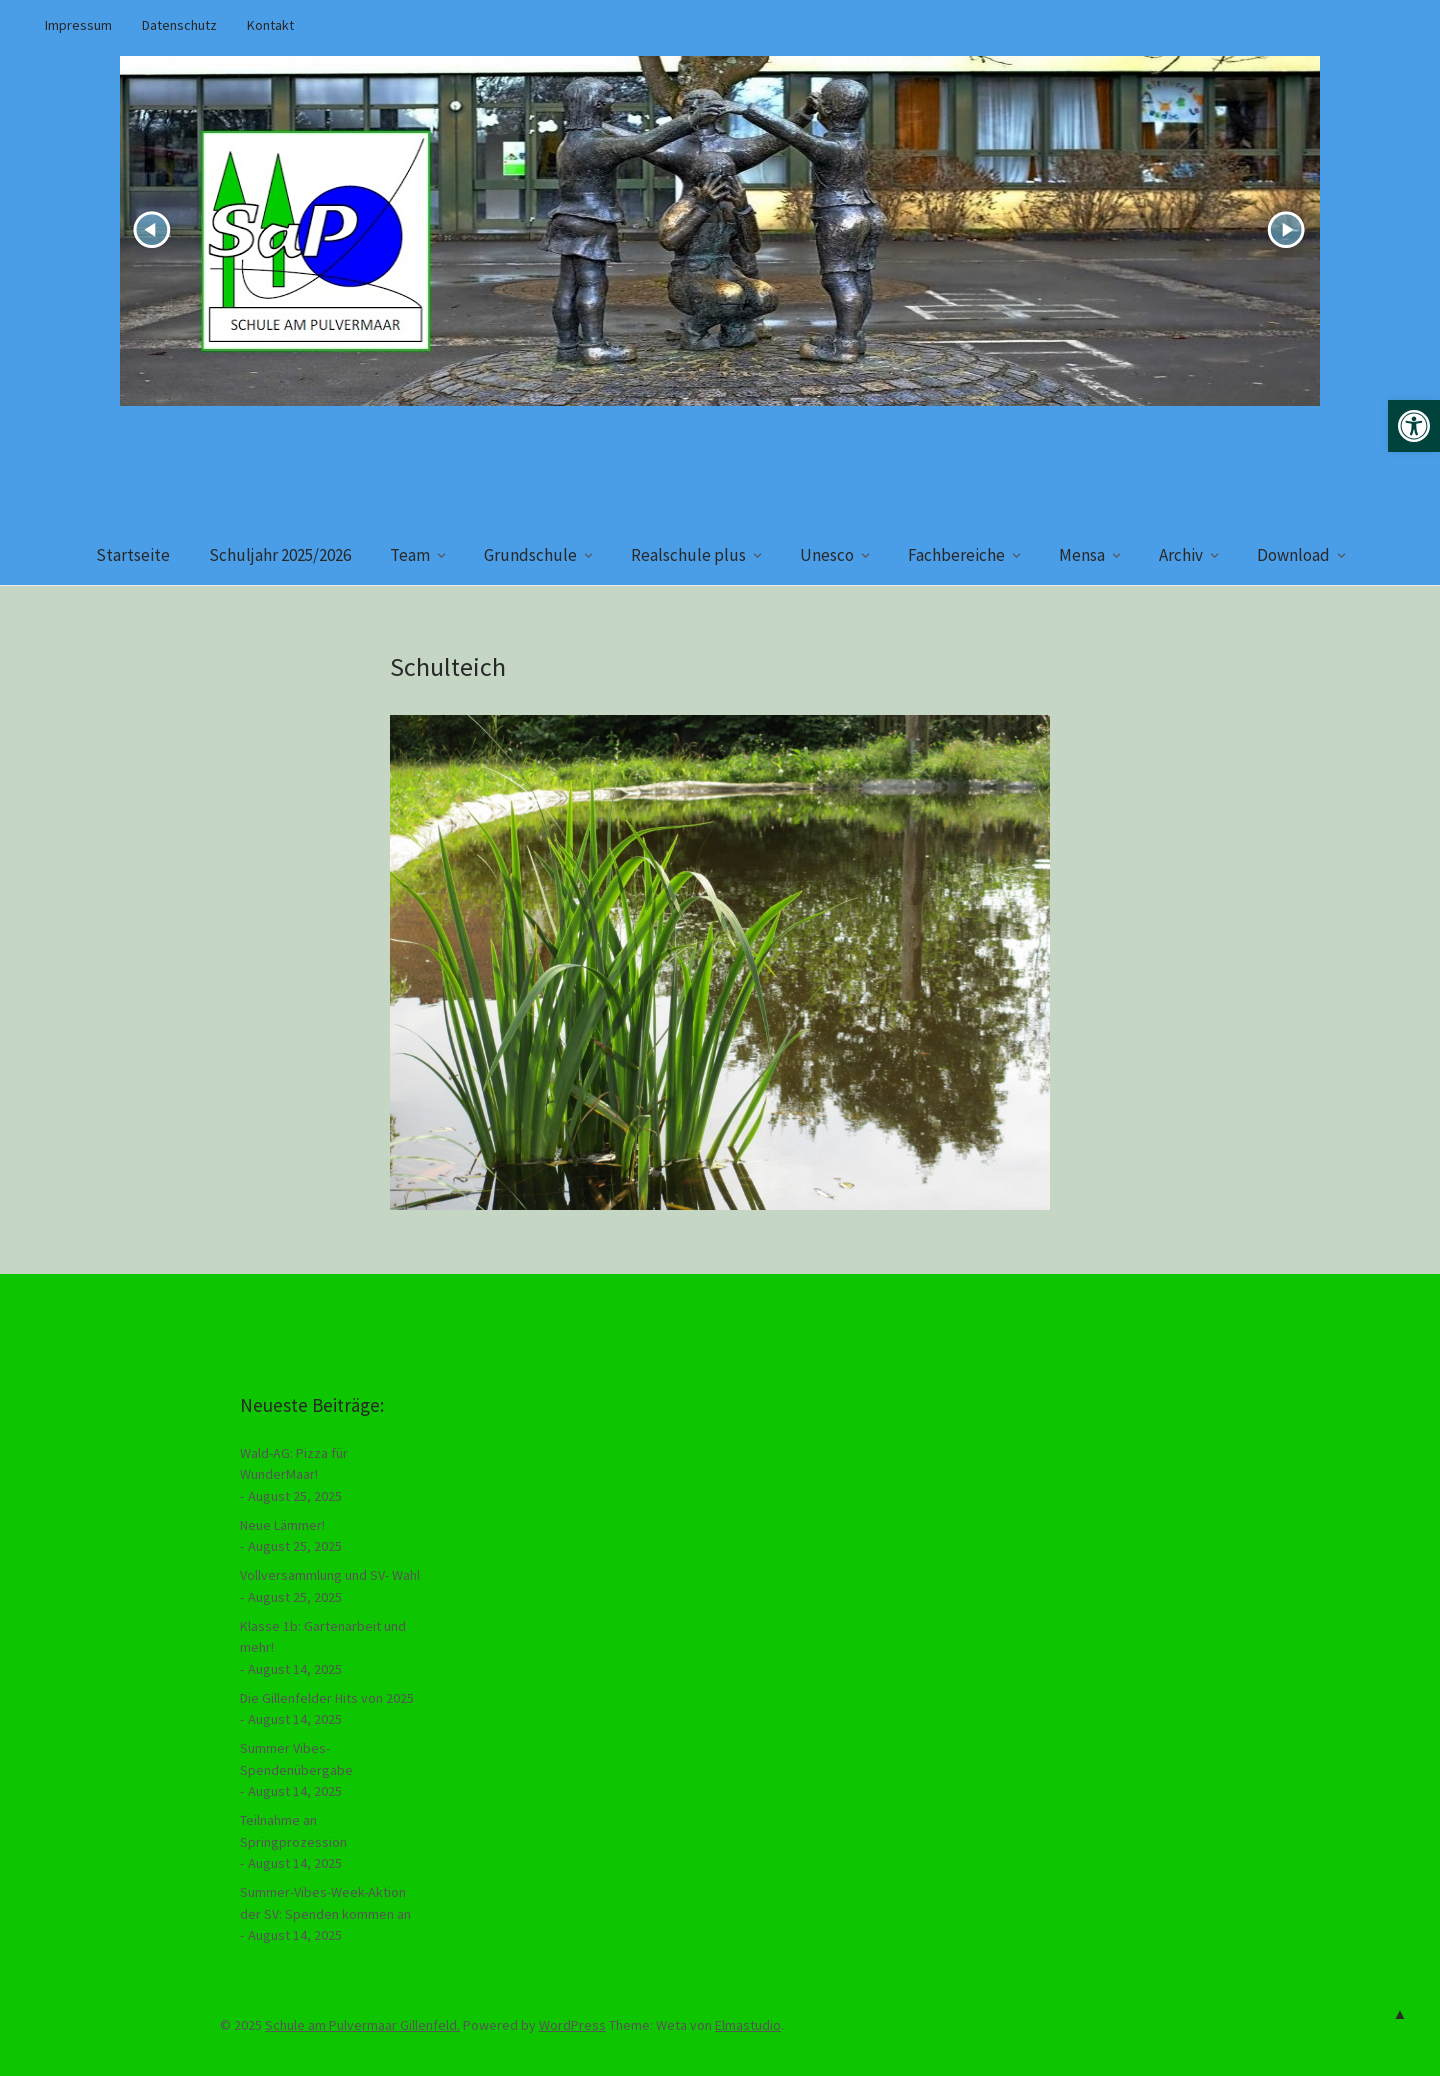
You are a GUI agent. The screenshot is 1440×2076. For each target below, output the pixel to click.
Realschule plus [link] (688, 555)
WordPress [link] (572, 2025)
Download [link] (1293, 555)
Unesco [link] (827, 555)
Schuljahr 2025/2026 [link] (280, 555)
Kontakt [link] (270, 25)
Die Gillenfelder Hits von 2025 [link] (327, 1698)
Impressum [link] (78, 25)
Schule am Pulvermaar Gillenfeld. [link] (362, 2025)
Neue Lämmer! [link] (282, 1525)
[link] (1414, 426)
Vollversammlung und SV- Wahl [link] (330, 1575)
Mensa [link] (1082, 555)
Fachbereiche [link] (956, 555)
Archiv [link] (1181, 555)
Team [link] (410, 555)
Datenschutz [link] (179, 25)
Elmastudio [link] (748, 2025)
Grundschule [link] (530, 555)
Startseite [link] (133, 555)
